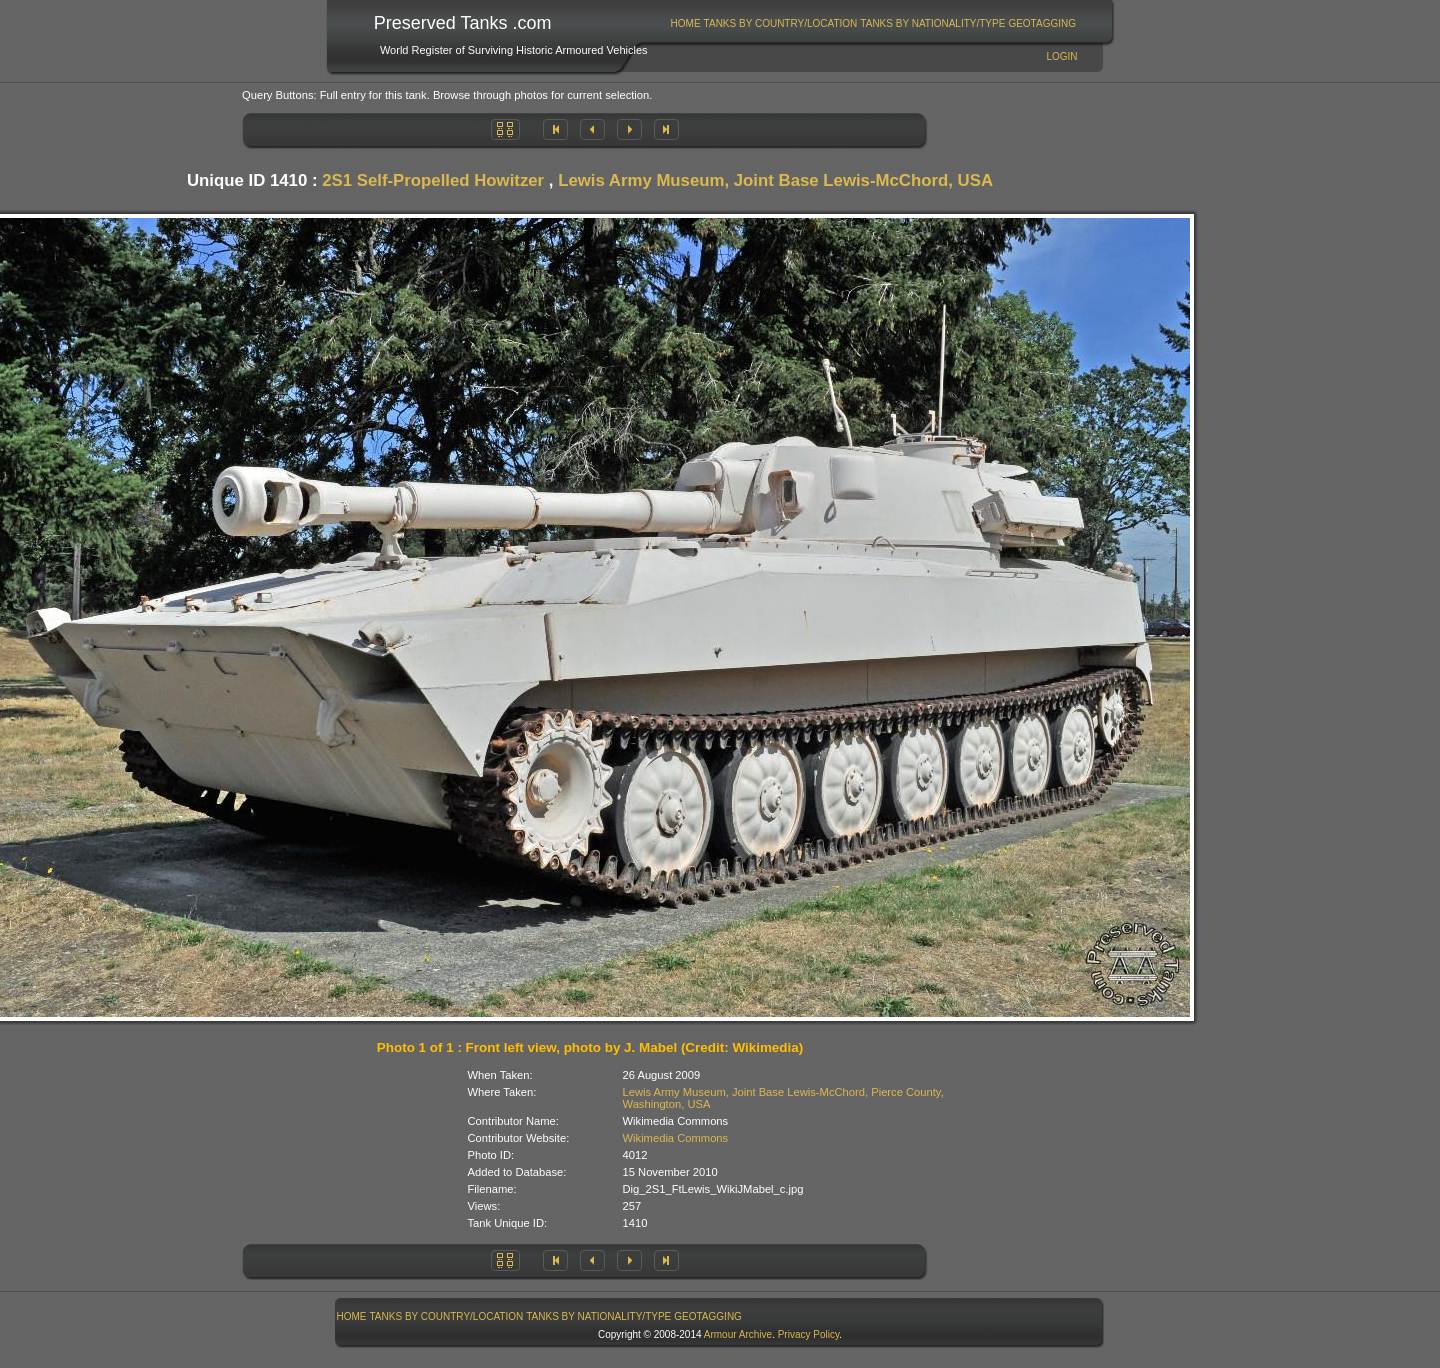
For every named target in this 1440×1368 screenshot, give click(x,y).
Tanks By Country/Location (781, 23)
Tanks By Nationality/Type (932, 23)
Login (1061, 56)
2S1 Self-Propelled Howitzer (433, 180)
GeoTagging (1042, 23)
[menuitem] (685, 23)
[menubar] (873, 23)
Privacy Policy (809, 1334)
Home (686, 23)
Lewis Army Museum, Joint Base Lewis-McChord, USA (775, 180)
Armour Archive (738, 1334)
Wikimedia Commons (676, 1138)
